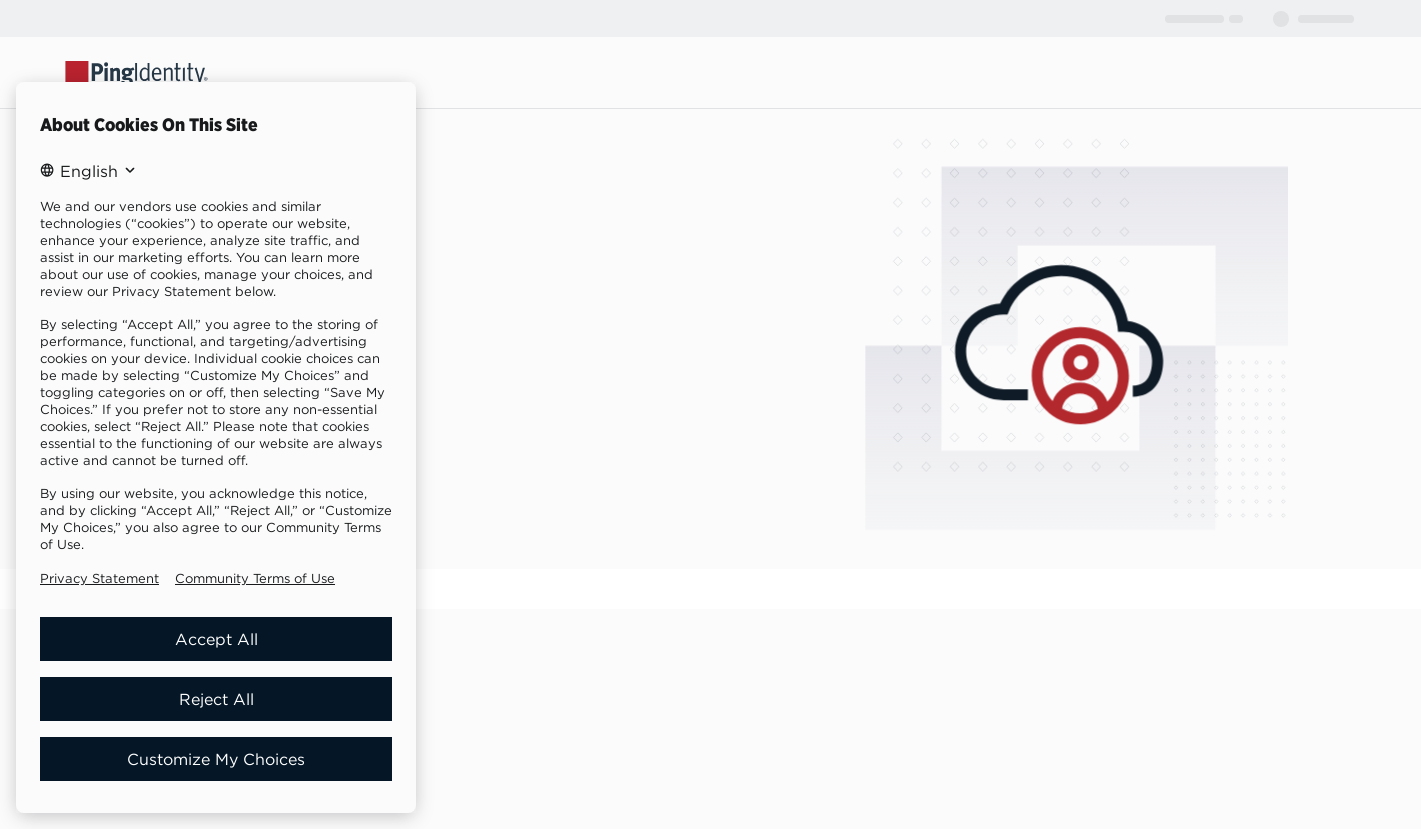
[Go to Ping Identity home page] (137, 72)
